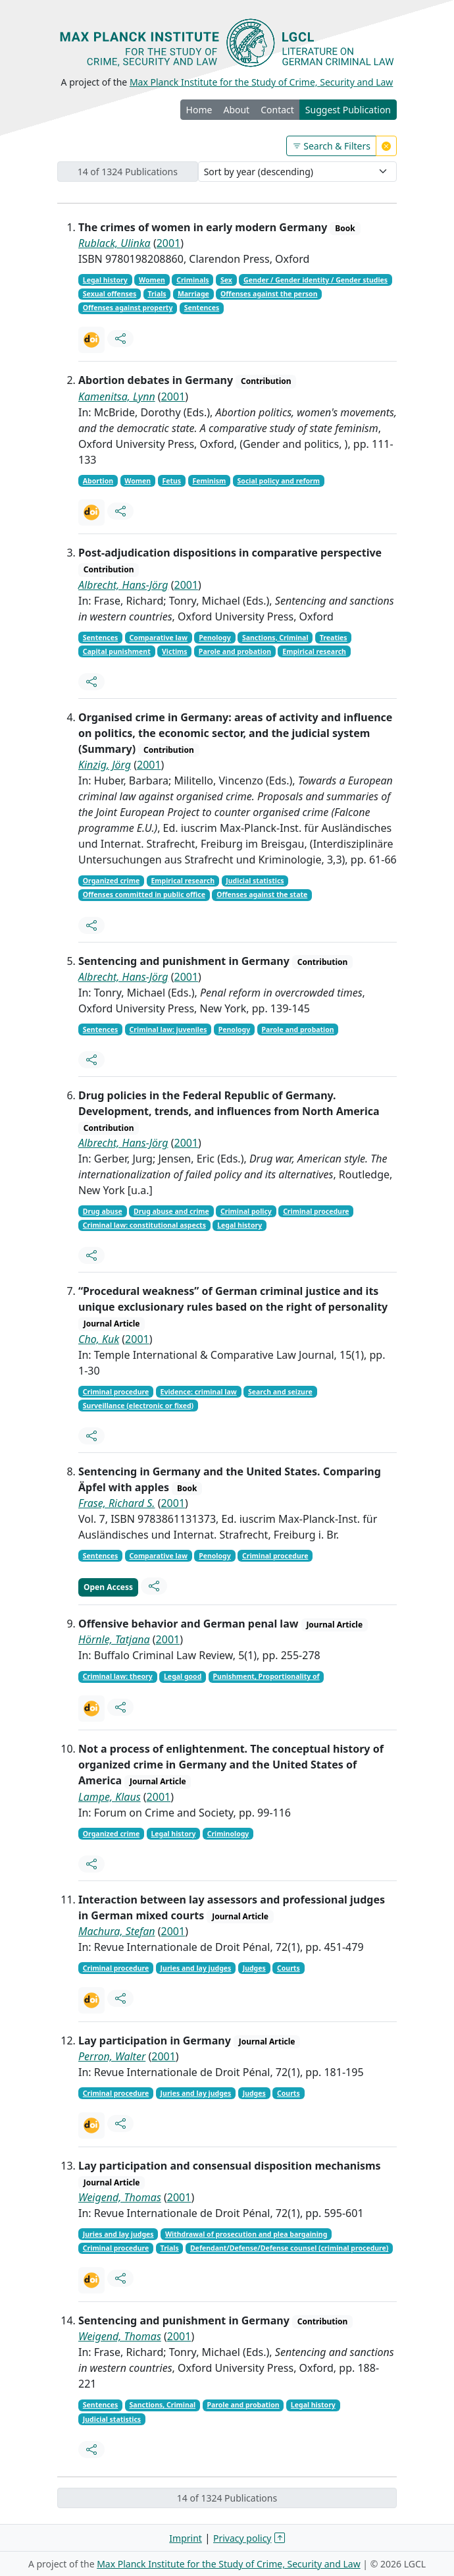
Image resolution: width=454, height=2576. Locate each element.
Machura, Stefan (116, 1931)
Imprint (185, 2538)
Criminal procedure (316, 1211)
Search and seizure (280, 1391)
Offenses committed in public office (144, 894)
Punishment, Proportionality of (266, 1676)
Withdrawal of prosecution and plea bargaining (246, 2234)
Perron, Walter (111, 2056)
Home (199, 109)
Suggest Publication (348, 109)
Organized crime (111, 880)
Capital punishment (117, 651)
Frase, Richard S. (116, 1503)
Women (152, 280)
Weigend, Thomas (119, 2197)
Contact (277, 109)
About (236, 109)
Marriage (193, 293)
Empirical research (314, 651)
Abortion (98, 480)
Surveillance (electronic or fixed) (138, 1405)
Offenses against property (128, 307)
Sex (226, 280)
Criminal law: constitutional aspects (144, 1225)
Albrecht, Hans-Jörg (123, 585)
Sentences (202, 307)
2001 (169, 243)
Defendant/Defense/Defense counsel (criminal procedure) (289, 2248)
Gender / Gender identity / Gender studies (315, 280)
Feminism (209, 480)
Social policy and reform (279, 480)
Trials (157, 293)
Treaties (333, 637)
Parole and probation (235, 651)
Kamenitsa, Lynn (116, 396)
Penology (215, 637)
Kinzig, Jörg (104, 764)
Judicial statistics (255, 880)
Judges (254, 1968)
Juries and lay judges (196, 1968)
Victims (175, 651)
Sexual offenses (109, 293)
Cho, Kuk (98, 1339)
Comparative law (159, 637)
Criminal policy (246, 1211)
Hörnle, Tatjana (114, 1639)
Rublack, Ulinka (114, 243)
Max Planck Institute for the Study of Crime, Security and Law (261, 82)
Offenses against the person (268, 293)
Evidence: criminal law (199, 1391)
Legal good (182, 1676)
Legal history (105, 280)
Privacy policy (242, 2538)
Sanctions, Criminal (275, 637)
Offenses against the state (261, 894)
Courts (288, 1968)
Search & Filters (331, 146)
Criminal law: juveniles (168, 1029)
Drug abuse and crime (171, 1211)
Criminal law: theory (118, 1676)
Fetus (171, 480)
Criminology (228, 1833)
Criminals (192, 280)
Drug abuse (102, 1211)
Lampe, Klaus (109, 1797)
